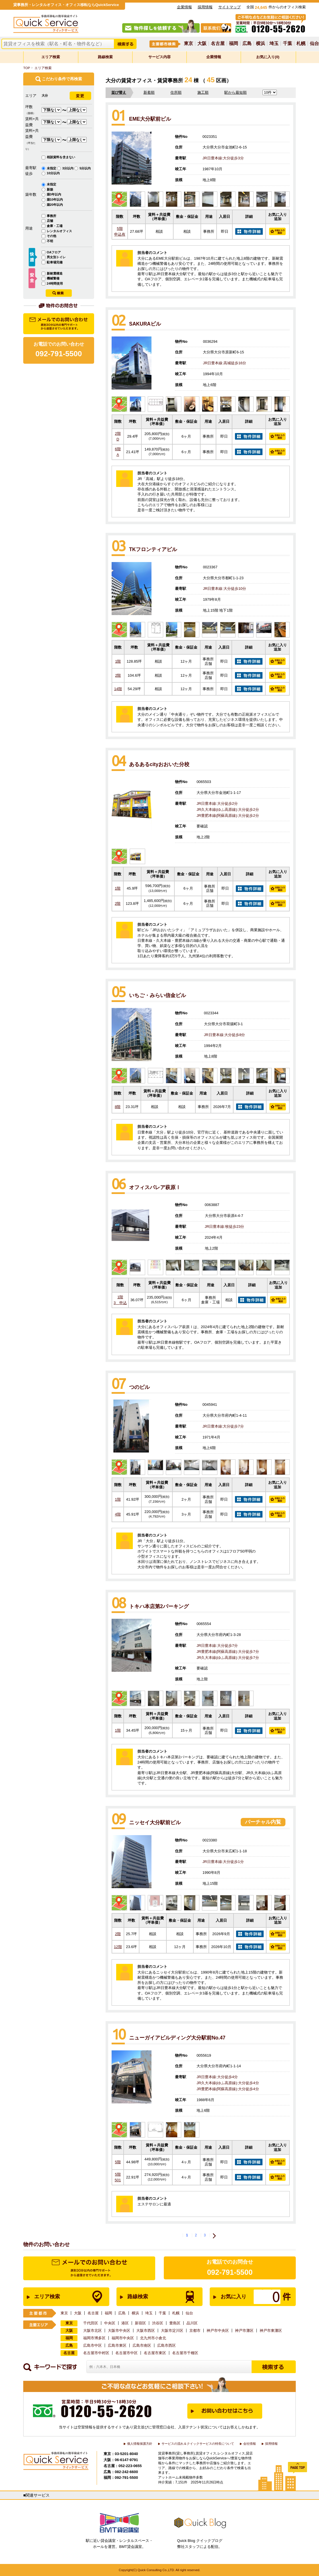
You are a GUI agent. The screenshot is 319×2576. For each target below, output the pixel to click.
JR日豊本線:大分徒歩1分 (223, 1861)
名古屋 (218, 43)
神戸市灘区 (244, 2330)
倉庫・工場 (55, 226)
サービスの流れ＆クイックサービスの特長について (198, 2443)
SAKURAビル (145, 324)
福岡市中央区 (123, 2338)
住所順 (176, 92)
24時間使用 (55, 283)
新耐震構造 (55, 273)
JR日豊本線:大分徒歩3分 (223, 158)
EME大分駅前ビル (150, 119)
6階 (118, 452)
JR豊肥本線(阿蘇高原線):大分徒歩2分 (228, 815)
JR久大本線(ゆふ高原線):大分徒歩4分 (228, 2083)
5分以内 (85, 168)
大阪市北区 (92, 2330)
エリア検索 (50, 57)
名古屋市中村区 (96, 2353)
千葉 (287, 43)
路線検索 (105, 57)
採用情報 (205, 7)
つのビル (139, 1387)
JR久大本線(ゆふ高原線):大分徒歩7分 (228, 1657)
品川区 (192, 2323)
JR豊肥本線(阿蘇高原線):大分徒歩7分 (228, 1651)
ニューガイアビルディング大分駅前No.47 (177, 2038)
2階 (118, 436)
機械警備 (53, 278)
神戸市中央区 (218, 2330)
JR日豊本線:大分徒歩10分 (224, 588)
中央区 (109, 2323)
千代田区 (90, 2323)
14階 (118, 689)
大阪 (202, 43)
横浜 (260, 43)
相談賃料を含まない (61, 157)
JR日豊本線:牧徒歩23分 (224, 1226)
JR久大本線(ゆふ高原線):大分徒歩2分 (228, 809)
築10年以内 (55, 199)
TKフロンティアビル (153, 549)
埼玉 (274, 43)
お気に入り (246, 2296)
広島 (247, 43)
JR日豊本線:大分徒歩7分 (223, 1426)
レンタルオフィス (59, 231)
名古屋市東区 (155, 2353)
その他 (51, 236)
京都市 (195, 2330)
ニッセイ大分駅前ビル (155, 1822)
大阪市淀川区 (172, 2330)
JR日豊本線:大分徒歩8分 (224, 1035)
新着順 (149, 92)
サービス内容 (159, 57)
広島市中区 (92, 2345)
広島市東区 (117, 2345)
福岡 (233, 43)
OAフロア (54, 252)
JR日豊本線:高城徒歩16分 (224, 363)
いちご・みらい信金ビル (157, 995)
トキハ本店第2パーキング (159, 1606)
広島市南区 (142, 2345)
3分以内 (68, 168)
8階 (117, 1107)
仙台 (314, 43)
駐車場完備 (55, 262)
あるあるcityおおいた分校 (159, 764)
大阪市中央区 (119, 2330)
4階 (117, 1514)
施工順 (203, 92)
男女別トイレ (56, 257)
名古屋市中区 (126, 2353)
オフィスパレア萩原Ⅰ (155, 1187)
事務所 (51, 216)
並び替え (118, 92)
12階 (118, 1947)
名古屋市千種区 (185, 2353)
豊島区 (174, 2323)
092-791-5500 (230, 2272)
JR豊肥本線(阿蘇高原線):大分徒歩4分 (228, 2089)
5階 (120, 231)
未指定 (52, 168)
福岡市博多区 (94, 2338)
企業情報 (184, 7)
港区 (125, 2323)
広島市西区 (166, 2345)
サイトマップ (229, 7)
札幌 (301, 43)
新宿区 (140, 2323)
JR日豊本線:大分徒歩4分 (217, 2077)
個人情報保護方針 (139, 2443)
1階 (118, 661)
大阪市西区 (145, 2330)
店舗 (50, 220)
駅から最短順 (235, 92)
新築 (50, 189)
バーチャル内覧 (263, 1822)
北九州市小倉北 (153, 2338)
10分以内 (53, 173)
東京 (188, 43)
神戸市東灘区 (271, 2330)
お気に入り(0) (267, 57)
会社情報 (249, 2443)
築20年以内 (55, 204)
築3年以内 (54, 194)
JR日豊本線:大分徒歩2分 (217, 803)
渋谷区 (157, 2323)
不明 (50, 241)
